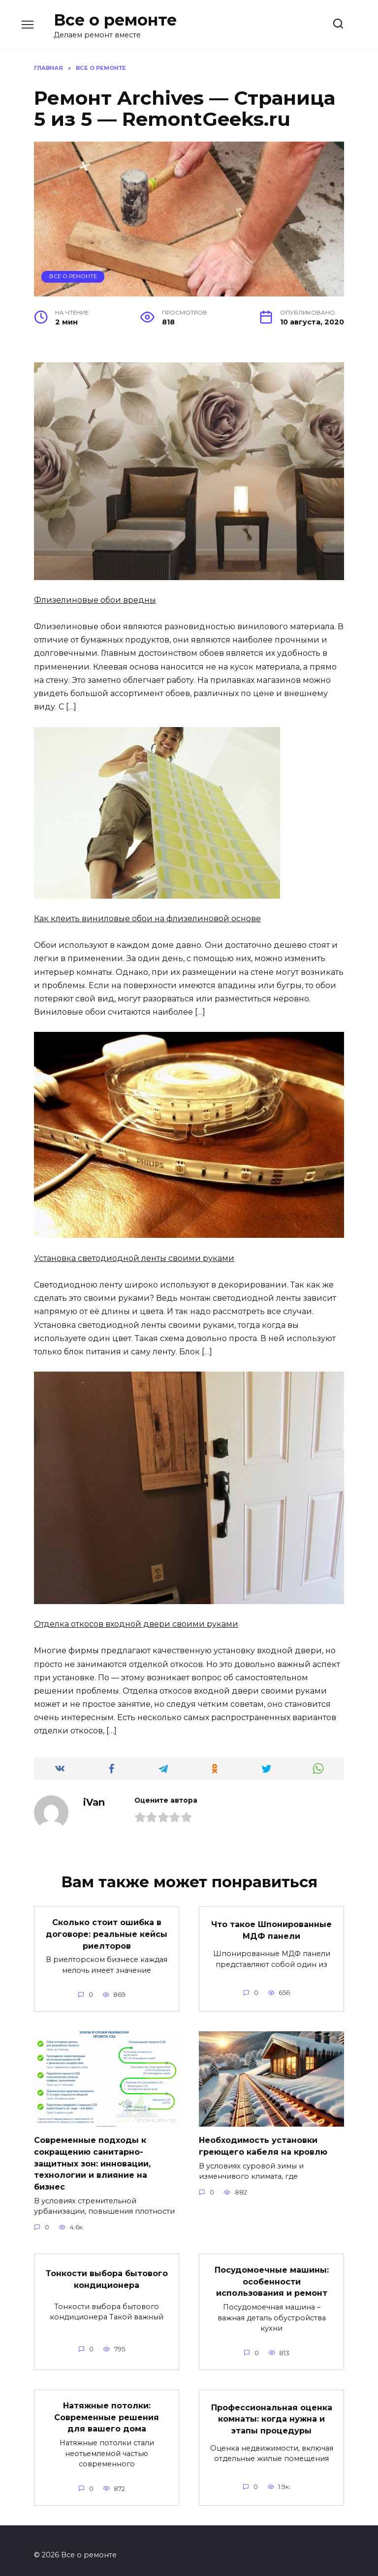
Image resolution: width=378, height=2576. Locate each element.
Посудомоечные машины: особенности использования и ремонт (272, 2275)
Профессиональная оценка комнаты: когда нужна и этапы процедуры (271, 2411)
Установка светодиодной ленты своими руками (134, 1258)
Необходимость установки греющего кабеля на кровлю (263, 2143)
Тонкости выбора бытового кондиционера (107, 2273)
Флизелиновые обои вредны (95, 600)
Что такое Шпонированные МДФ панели (271, 1929)
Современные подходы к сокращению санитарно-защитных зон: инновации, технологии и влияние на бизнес (92, 2160)
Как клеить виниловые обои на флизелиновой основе (147, 918)
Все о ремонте (115, 19)
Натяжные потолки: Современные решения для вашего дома (106, 2409)
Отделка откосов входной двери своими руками (136, 1624)
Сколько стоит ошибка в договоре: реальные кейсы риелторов (106, 1933)
